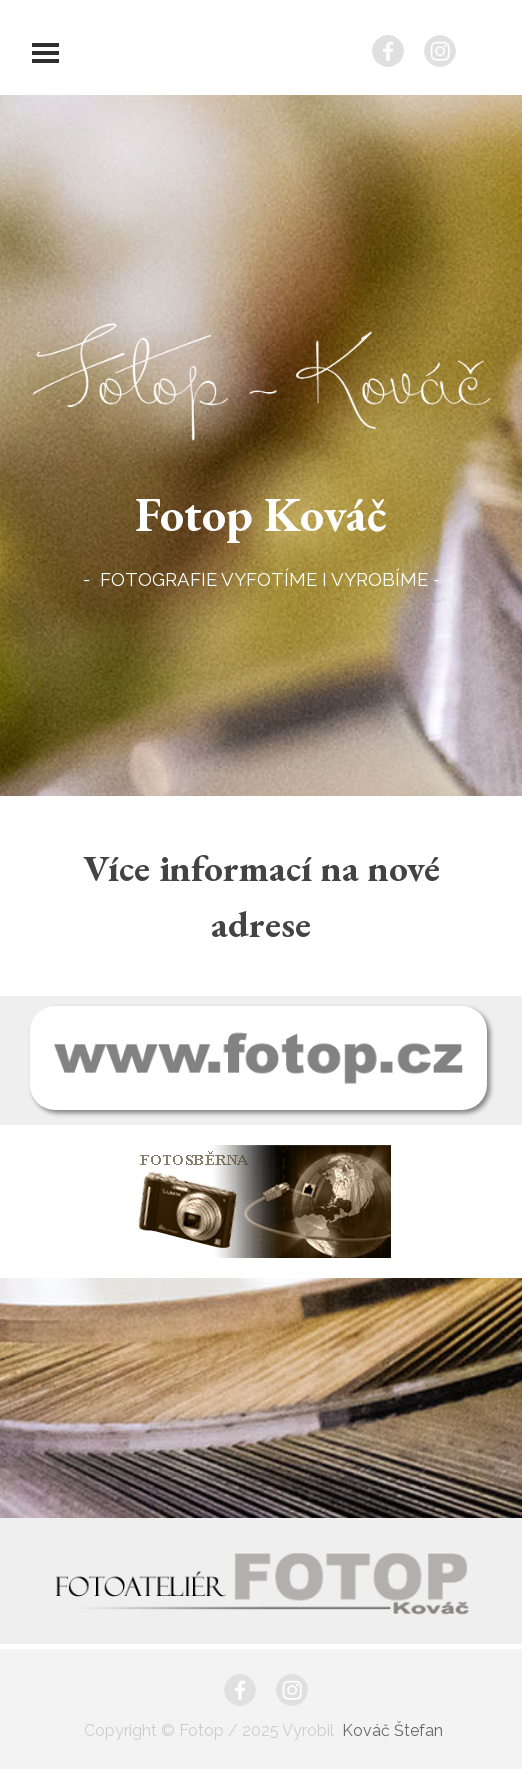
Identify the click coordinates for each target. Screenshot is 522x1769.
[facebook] (388, 51)
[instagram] (440, 51)
